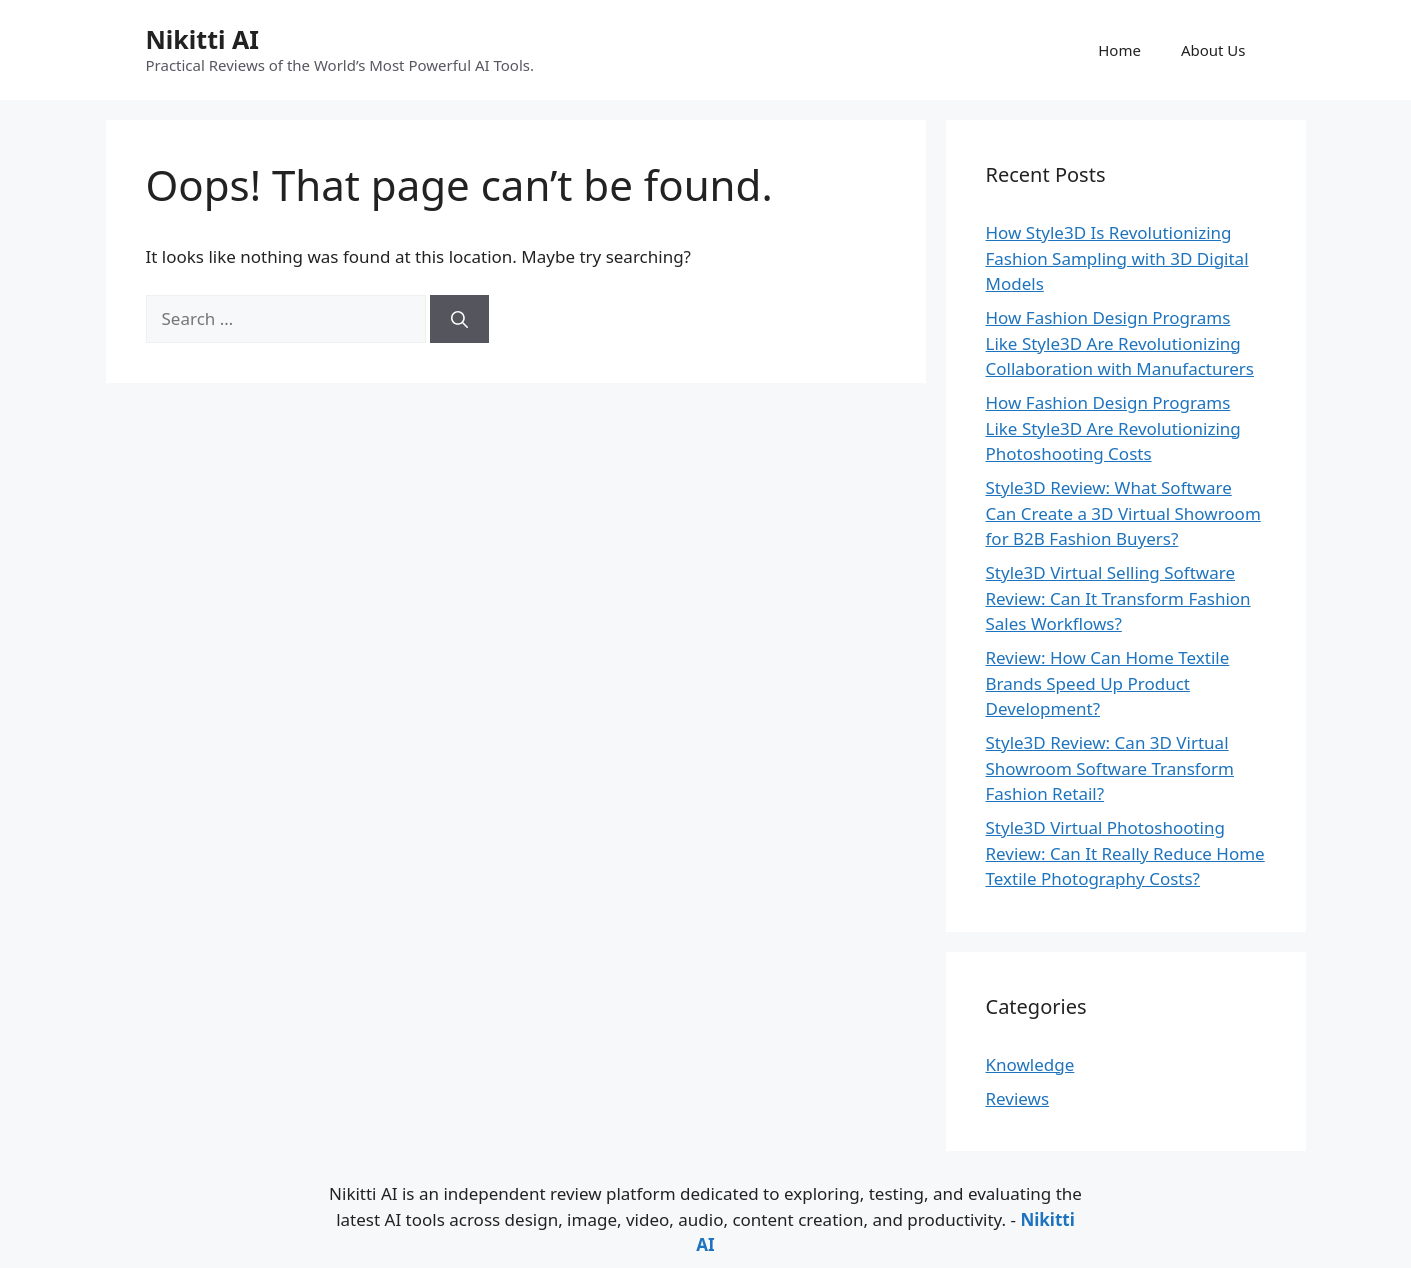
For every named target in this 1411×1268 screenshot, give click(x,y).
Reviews (1018, 1098)
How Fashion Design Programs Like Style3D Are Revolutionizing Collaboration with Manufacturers (1120, 343)
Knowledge (1030, 1064)
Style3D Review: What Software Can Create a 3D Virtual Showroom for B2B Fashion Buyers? (1123, 513)
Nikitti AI (202, 39)
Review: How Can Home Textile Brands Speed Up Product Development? (1108, 683)
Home (1119, 50)
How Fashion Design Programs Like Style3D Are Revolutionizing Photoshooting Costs (1113, 428)
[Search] (459, 319)
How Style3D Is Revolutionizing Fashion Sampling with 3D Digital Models (1117, 258)
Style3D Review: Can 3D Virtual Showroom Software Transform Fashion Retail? (1110, 768)
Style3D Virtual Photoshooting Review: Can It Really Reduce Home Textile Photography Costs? (1125, 853)
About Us (1213, 50)
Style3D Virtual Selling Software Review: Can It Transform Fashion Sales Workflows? (1118, 598)
